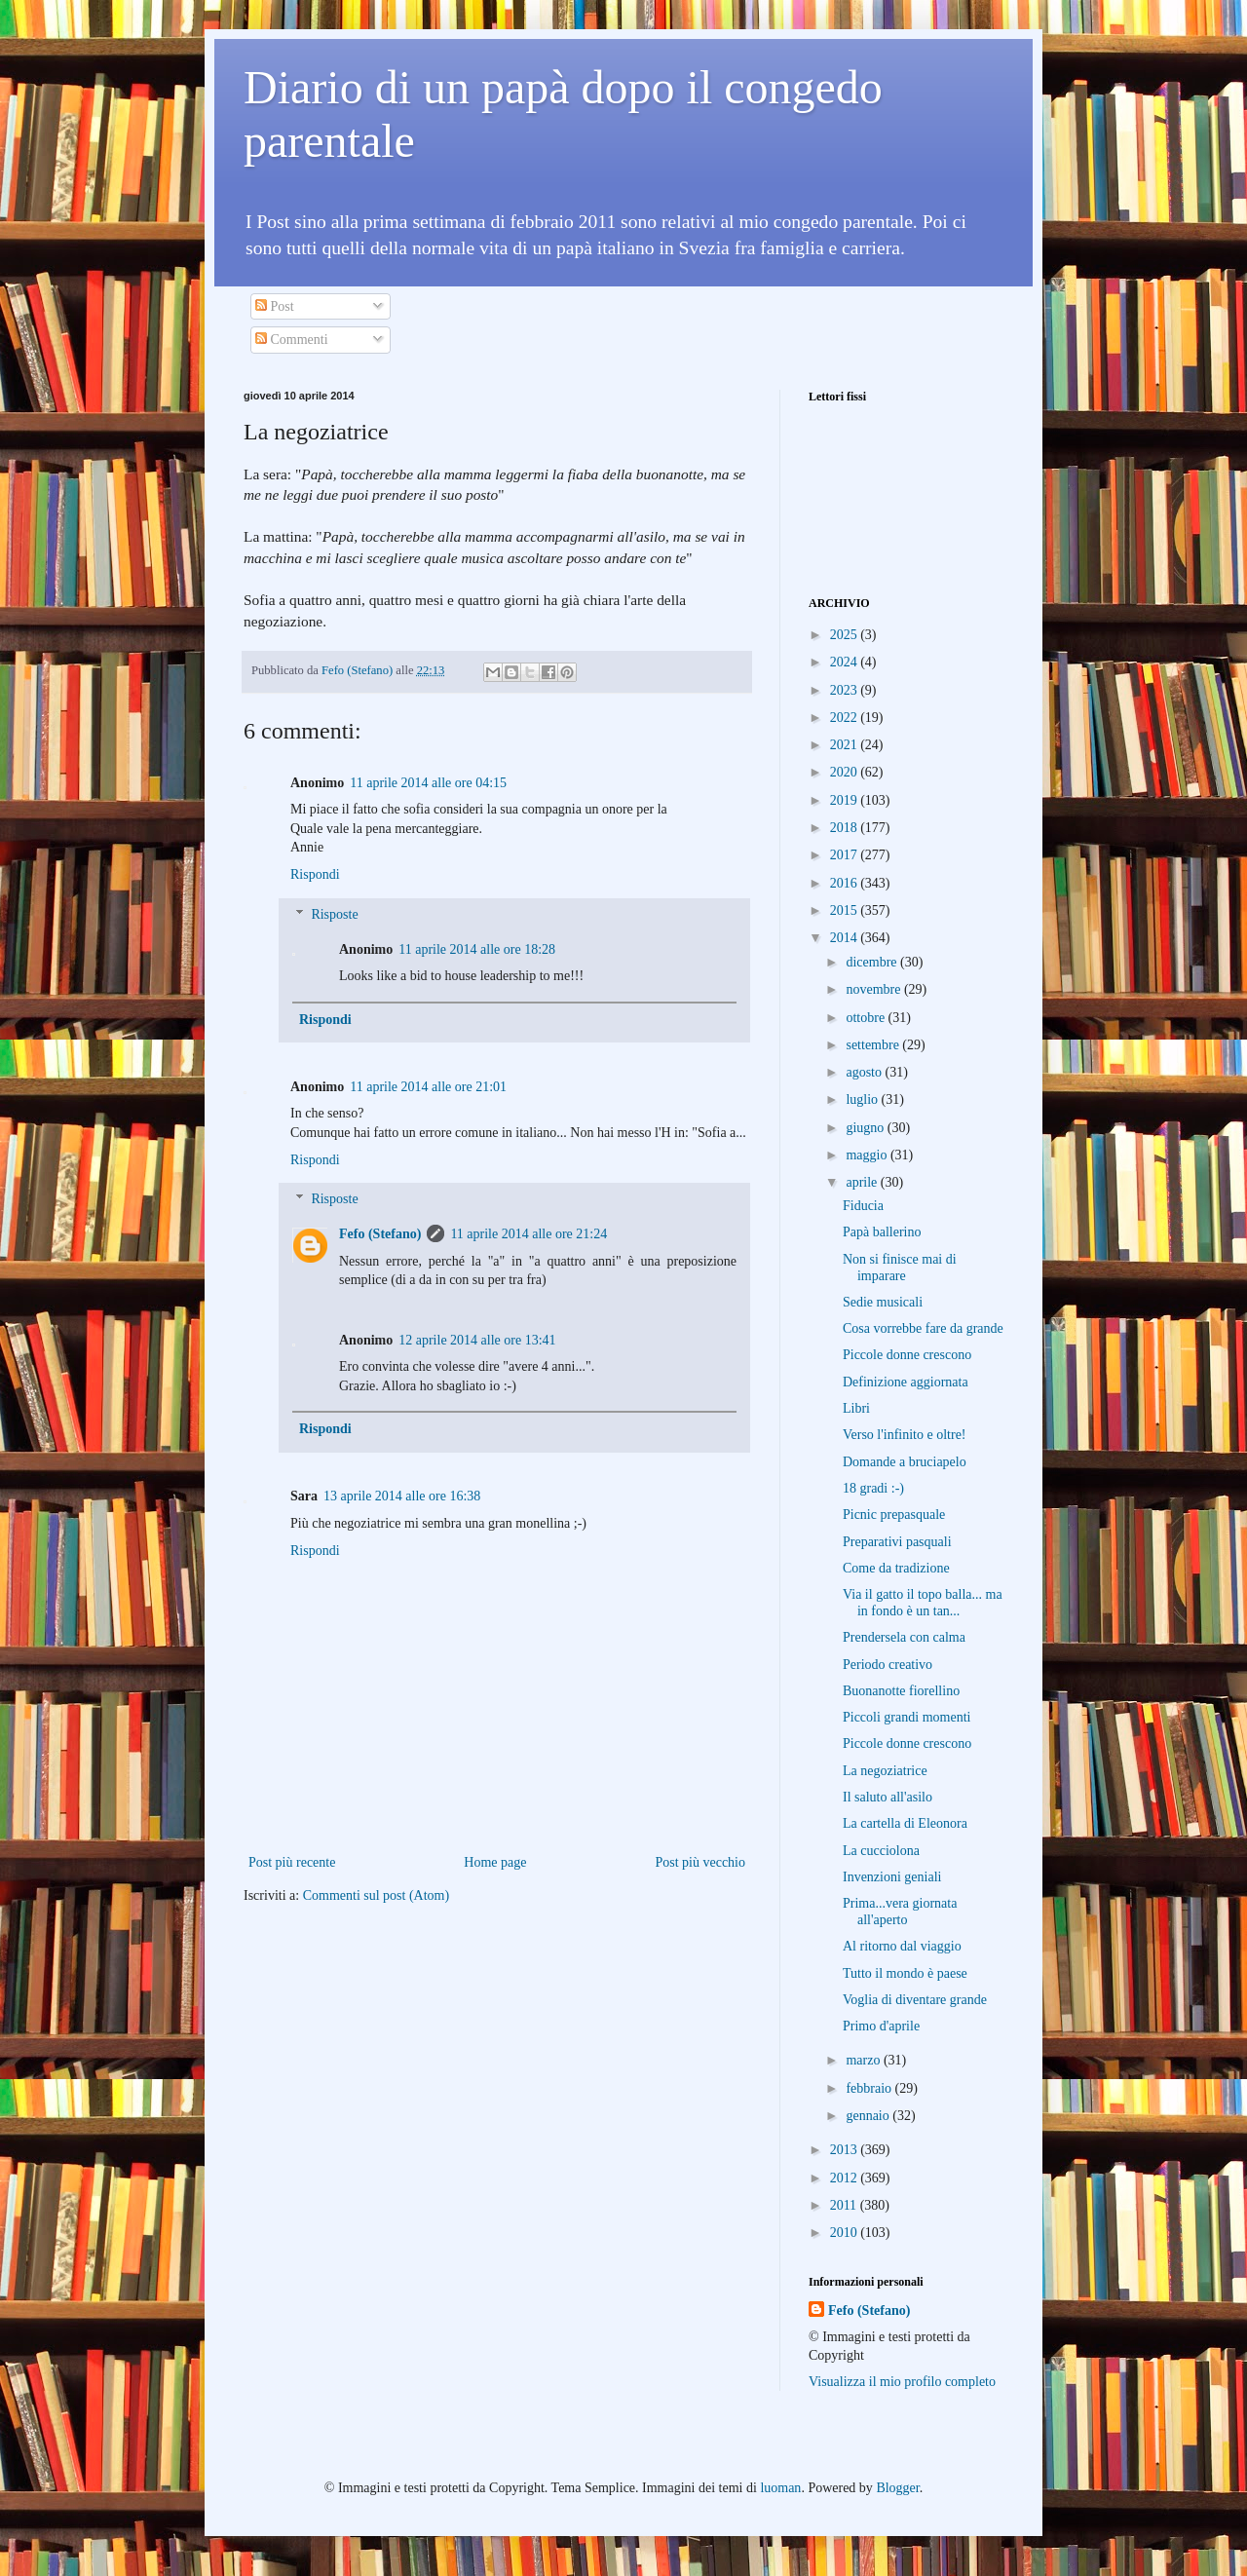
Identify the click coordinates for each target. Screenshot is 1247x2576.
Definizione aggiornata (905, 1382)
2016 (845, 883)
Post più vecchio (700, 1862)
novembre (874, 989)
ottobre (867, 1017)
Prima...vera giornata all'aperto (900, 1911)
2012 (845, 2178)
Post (274, 306)
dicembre (873, 962)
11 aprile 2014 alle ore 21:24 (528, 1234)
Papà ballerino (882, 1232)
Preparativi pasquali (897, 1541)
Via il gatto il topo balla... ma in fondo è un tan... (922, 1602)
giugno (866, 1127)
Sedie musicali (883, 1302)
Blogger (897, 2488)
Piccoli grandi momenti (906, 1717)
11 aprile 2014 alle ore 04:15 (428, 783)
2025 (845, 634)
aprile (863, 1182)
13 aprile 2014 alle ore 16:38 (401, 1496)
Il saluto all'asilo (887, 1797)
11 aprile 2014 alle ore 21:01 (428, 1087)
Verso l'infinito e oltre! (904, 1434)
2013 (845, 2149)
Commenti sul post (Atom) (376, 1895)
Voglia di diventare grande (915, 1999)
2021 (845, 745)
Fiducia (863, 1205)
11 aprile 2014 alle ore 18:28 (476, 949)
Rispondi (315, 874)
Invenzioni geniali (892, 1877)
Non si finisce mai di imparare (900, 1267)
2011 (845, 2205)
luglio (863, 1099)
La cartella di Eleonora (905, 1823)
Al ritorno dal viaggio (902, 1946)
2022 (845, 717)
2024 (845, 662)
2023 (845, 690)
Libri (856, 1408)
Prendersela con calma (904, 1637)
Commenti (291, 339)
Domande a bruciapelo (904, 1462)
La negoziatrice (885, 1770)
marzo (864, 2060)
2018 (845, 827)
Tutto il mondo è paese (905, 1973)
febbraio (870, 2088)
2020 (845, 772)
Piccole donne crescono (907, 1354)
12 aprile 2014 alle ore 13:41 (476, 1340)
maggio (868, 1155)
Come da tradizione (896, 1568)
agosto (865, 1072)
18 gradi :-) (873, 1488)
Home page (495, 1862)
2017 (845, 855)
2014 (845, 937)
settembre (874, 1045)
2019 (845, 800)
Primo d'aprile (881, 2026)
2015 (845, 910)
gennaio (869, 2115)
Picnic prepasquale (894, 1514)
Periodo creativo (887, 1664)
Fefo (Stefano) (380, 1234)
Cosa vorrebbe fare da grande (923, 1328)
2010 (845, 2232)
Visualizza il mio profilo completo (902, 2381)
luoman (780, 2488)
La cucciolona (881, 1850)
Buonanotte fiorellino (901, 1691)
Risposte (334, 914)
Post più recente (291, 1862)
